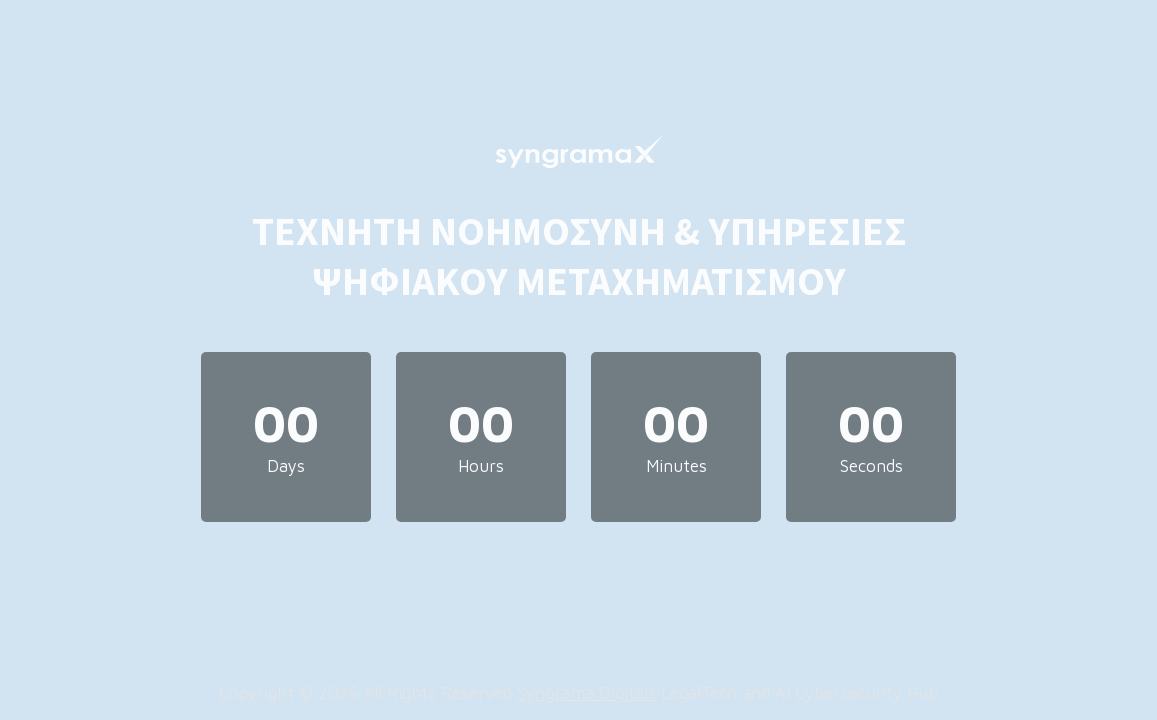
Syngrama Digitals (586, 693)
